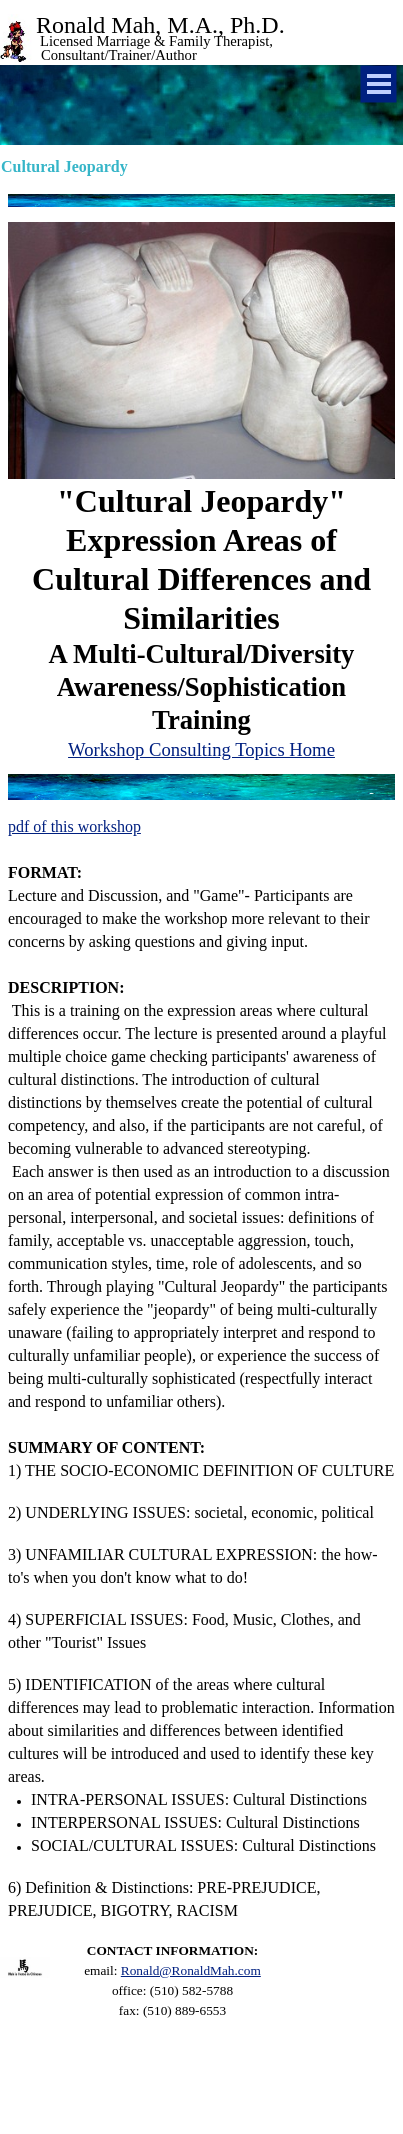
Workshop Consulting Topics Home (201, 749)
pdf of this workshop (74, 826)
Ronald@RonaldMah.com (191, 1970)
